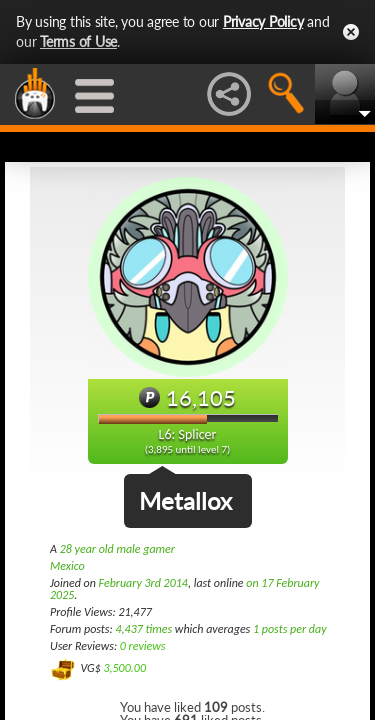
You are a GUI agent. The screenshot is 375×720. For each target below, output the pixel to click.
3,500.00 (124, 668)
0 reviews (143, 646)
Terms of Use (78, 41)
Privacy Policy (263, 21)
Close (351, 32)
